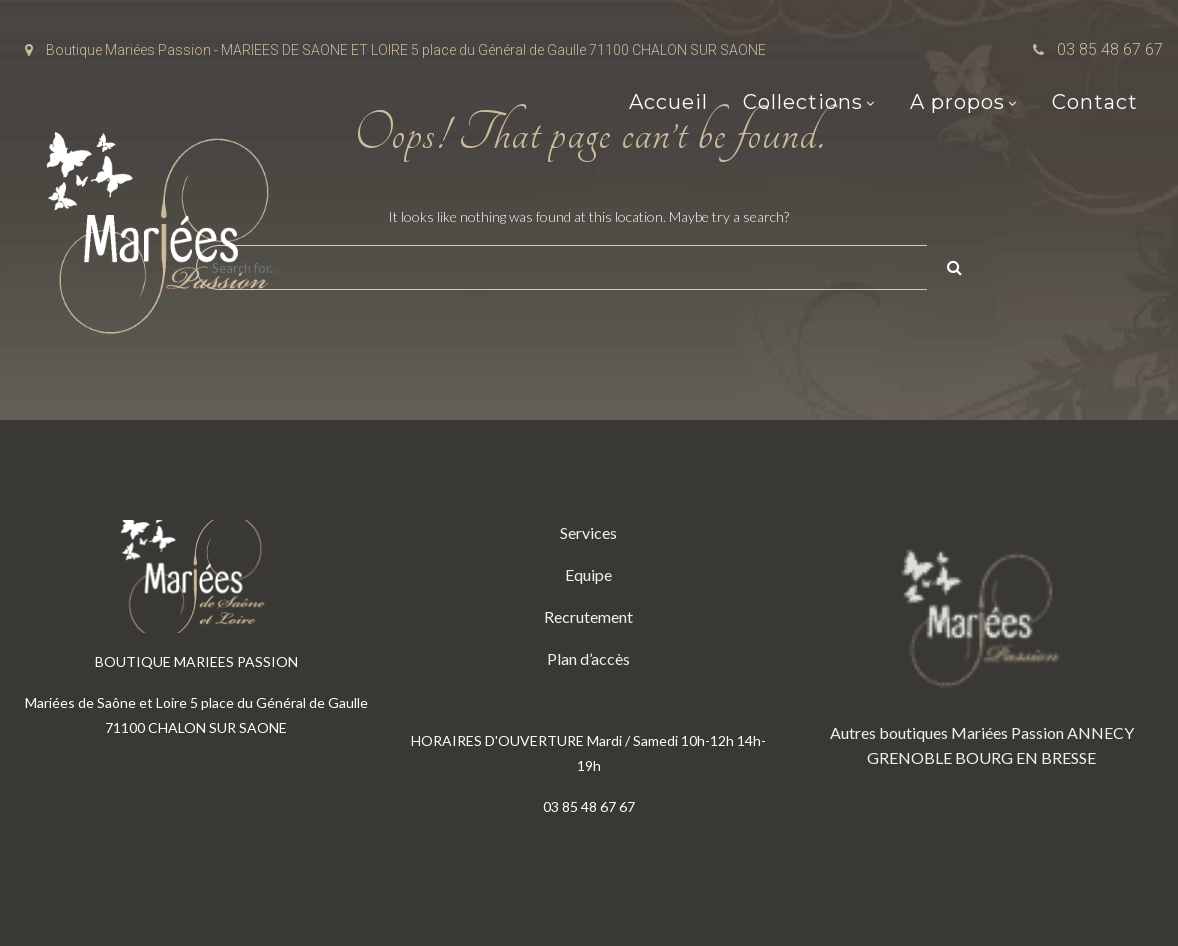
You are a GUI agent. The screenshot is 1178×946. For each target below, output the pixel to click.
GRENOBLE (909, 757)
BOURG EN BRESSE (1025, 757)
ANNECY (1100, 732)
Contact (1095, 102)
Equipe (588, 574)
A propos (957, 102)
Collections (803, 102)
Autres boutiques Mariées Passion (947, 732)
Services (588, 532)
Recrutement (588, 616)
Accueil (668, 102)
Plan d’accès (588, 658)
